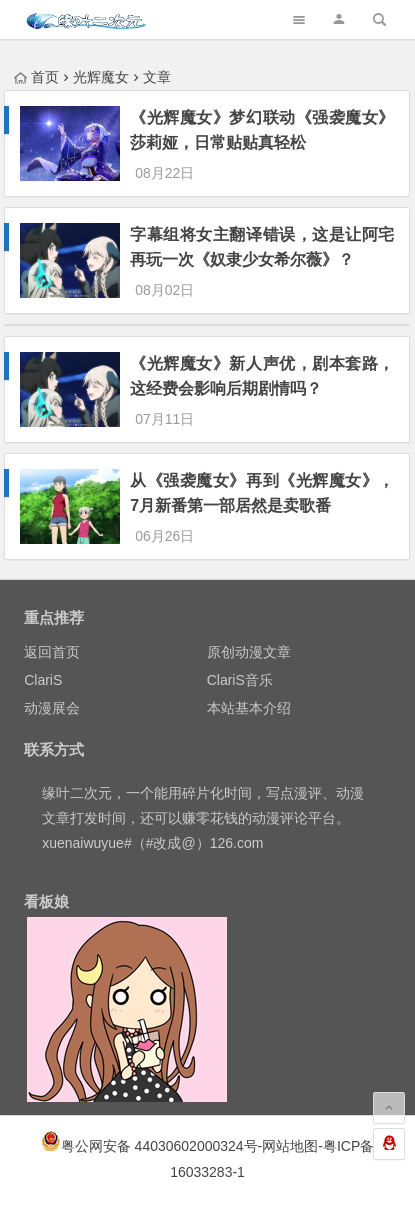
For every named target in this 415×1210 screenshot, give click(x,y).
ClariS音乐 (240, 680)
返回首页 (52, 652)
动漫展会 (52, 708)
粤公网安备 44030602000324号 (159, 1146)
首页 (36, 77)
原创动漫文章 (249, 652)
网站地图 (290, 1146)
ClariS (43, 680)
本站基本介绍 (249, 708)
